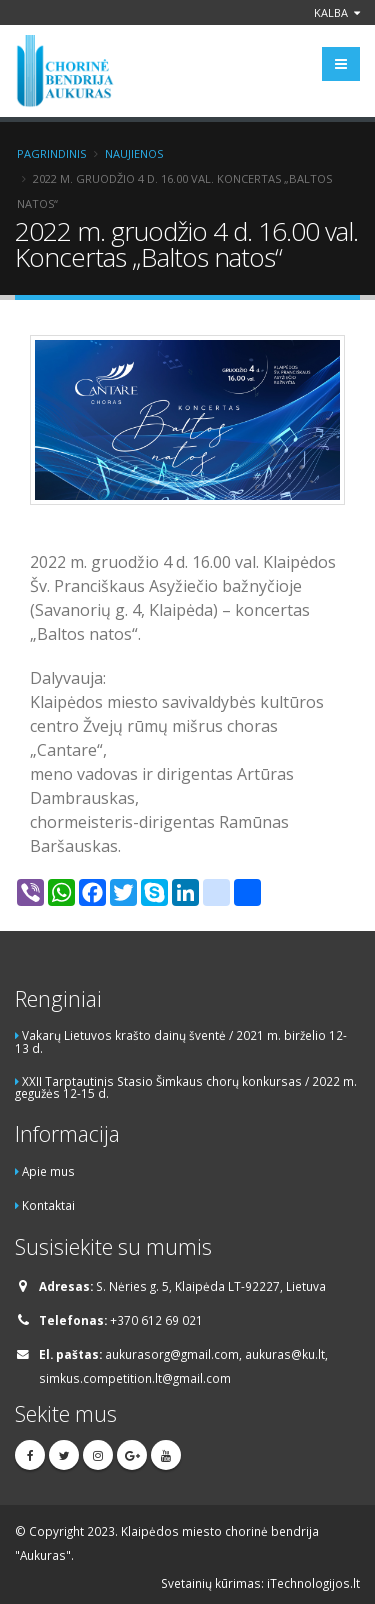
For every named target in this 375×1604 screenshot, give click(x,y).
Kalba (337, 12)
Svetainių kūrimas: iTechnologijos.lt (260, 1583)
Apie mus (48, 1171)
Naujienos (134, 153)
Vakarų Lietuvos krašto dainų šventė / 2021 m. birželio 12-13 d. (181, 1041)
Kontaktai (48, 1205)
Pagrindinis (51, 153)
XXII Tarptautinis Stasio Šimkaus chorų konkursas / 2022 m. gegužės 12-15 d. (186, 1087)
